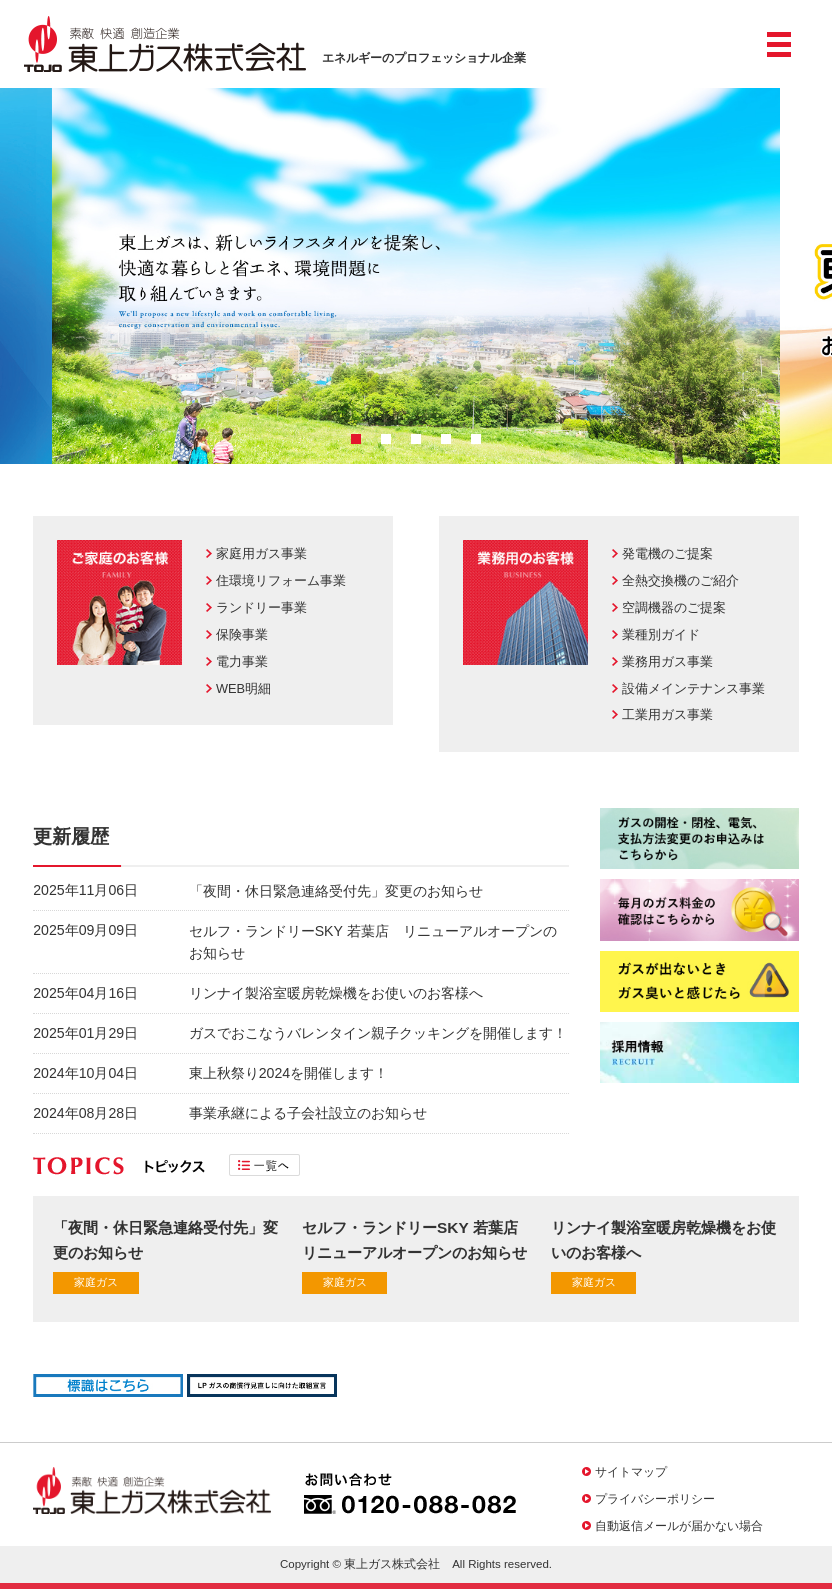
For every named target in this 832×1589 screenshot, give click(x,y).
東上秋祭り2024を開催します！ (288, 1073)
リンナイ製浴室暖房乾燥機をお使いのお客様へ (336, 993)
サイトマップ (631, 1471)
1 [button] (356, 439)
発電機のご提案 (667, 553)
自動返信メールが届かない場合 (679, 1525)
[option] (416, 276)
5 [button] (476, 439)
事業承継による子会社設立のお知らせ (308, 1113)
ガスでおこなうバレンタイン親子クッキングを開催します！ (378, 1033)
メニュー (779, 52)
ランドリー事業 (261, 607)
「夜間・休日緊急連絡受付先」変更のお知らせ (336, 891)
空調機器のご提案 (674, 607)
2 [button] (386, 439)
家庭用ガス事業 (261, 553)
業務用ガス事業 (667, 661)
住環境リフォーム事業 (281, 580)
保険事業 (242, 634)
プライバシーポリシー (655, 1498)
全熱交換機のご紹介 (680, 580)
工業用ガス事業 (667, 714)
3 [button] (416, 439)
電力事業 (242, 661)
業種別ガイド (661, 634)
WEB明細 (243, 688)
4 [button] (446, 439)
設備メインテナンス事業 (693, 688)
